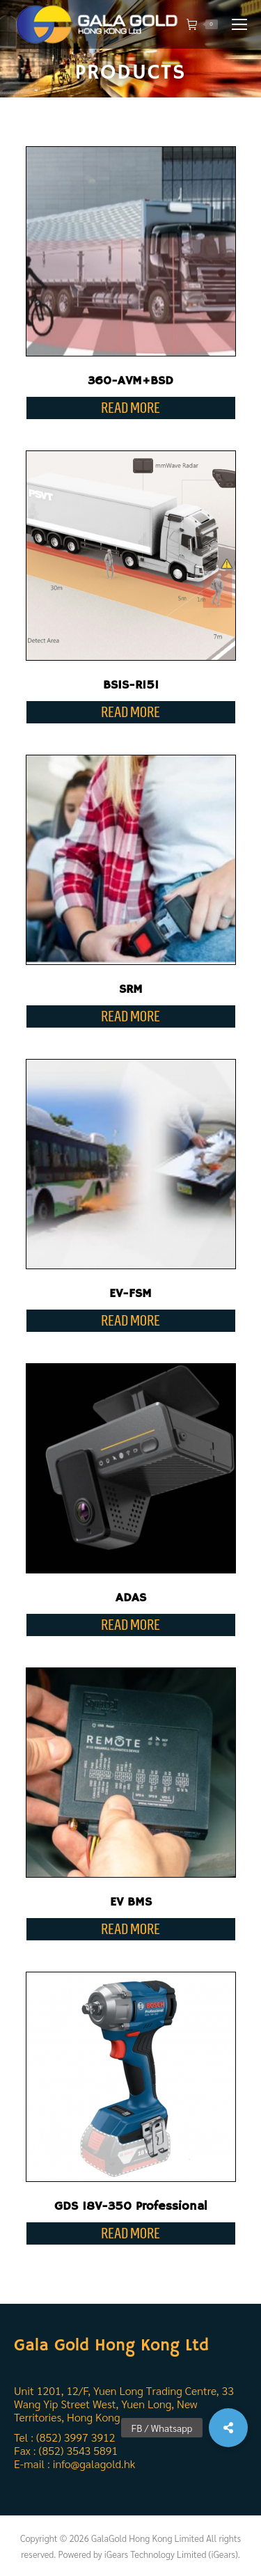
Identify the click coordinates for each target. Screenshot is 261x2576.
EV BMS (131, 1902)
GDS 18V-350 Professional (130, 2206)
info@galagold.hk (94, 2463)
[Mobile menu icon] (239, 24)
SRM (131, 989)
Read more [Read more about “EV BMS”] (130, 1929)
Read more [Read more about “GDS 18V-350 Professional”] (130, 2233)
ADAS (131, 1597)
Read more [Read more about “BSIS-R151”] (130, 712)
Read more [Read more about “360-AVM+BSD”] (130, 408)
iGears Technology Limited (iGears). (172, 2554)
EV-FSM (130, 1293)
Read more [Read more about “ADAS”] (130, 1625)
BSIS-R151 (131, 685)
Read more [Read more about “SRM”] (130, 1016)
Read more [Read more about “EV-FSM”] (130, 1320)
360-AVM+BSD (130, 380)
